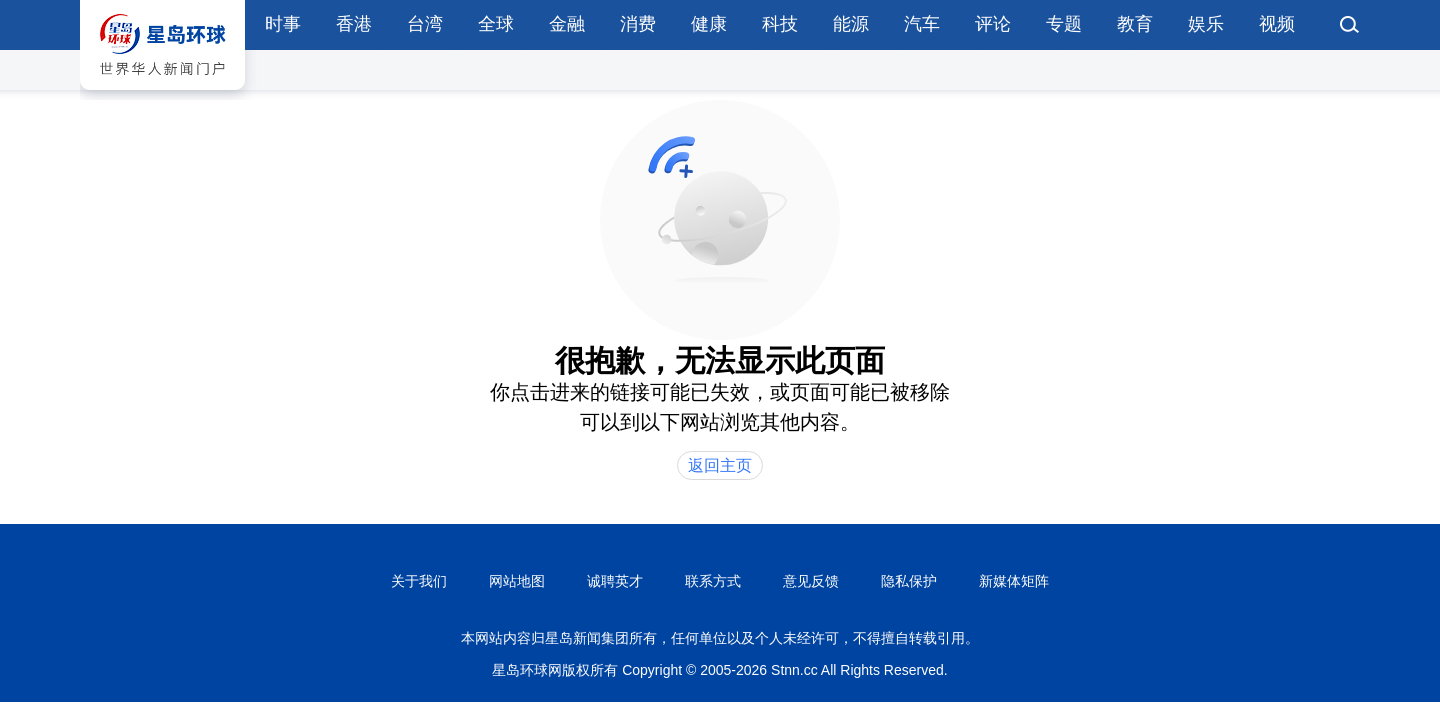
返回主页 (720, 465)
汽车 (922, 24)
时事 (283, 24)
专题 (1064, 24)
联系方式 (713, 581)
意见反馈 (811, 581)
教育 (1135, 24)
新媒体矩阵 (1014, 581)
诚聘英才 (615, 581)
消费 (638, 24)
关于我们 (419, 581)
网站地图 (517, 581)
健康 (709, 24)
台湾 (425, 24)
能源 (851, 24)
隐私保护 (909, 581)
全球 (496, 24)
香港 (354, 24)
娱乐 (1206, 24)
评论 (993, 24)
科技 (780, 24)
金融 (567, 24)
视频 (1277, 24)
